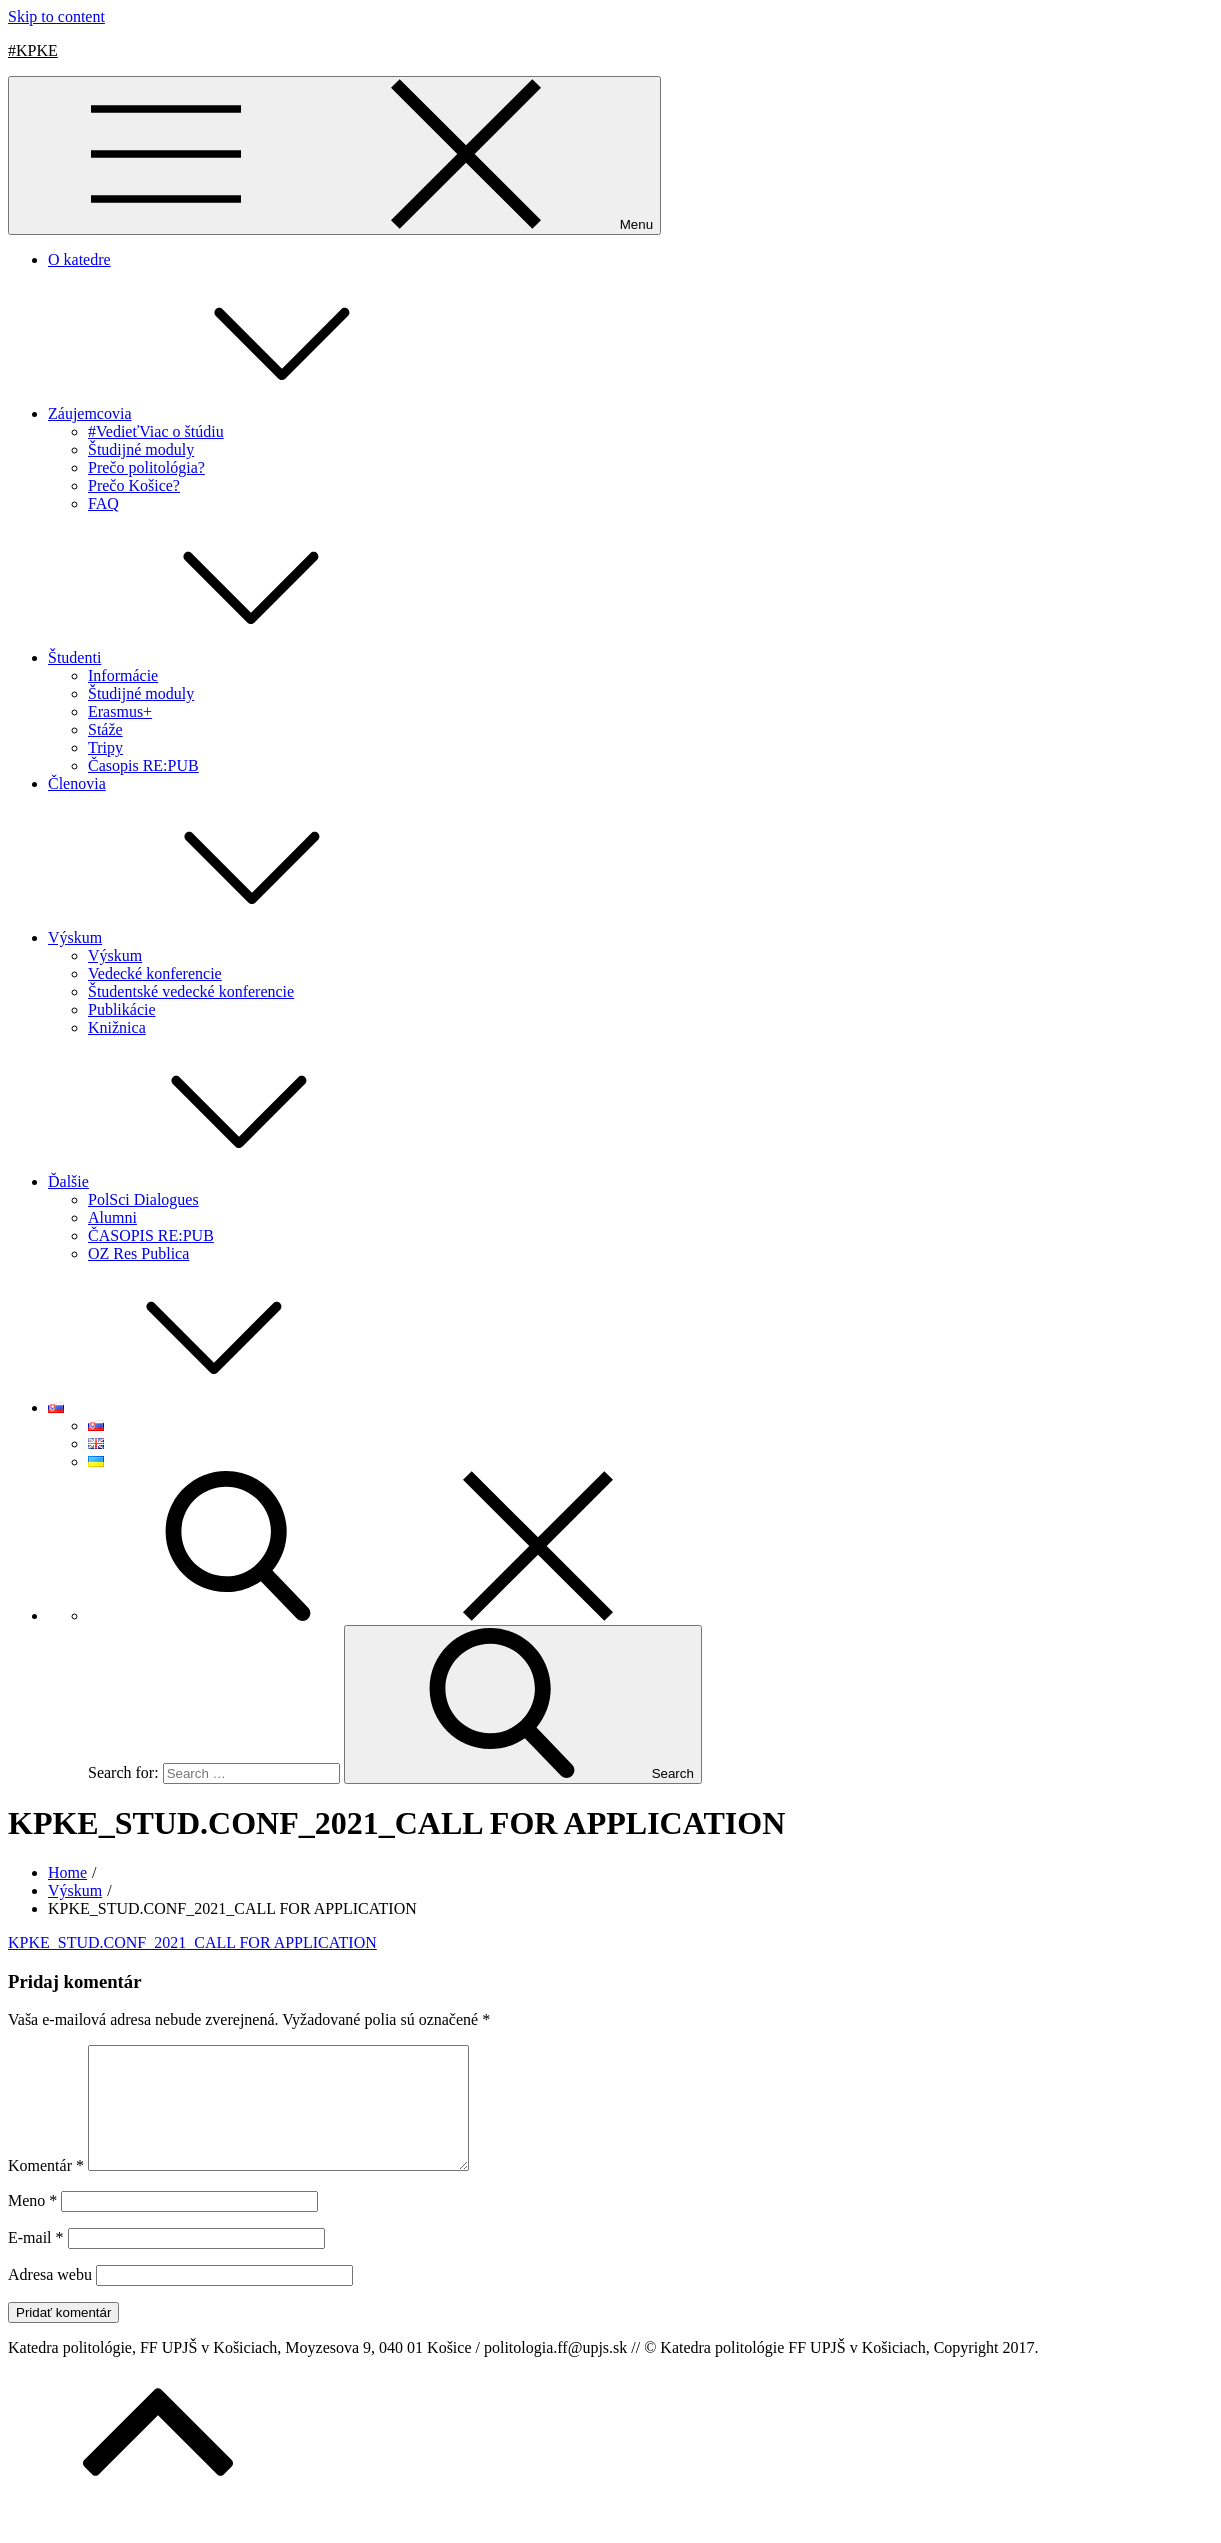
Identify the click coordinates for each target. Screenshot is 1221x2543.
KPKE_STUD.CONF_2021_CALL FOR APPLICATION (192, 1942)
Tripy (105, 747)
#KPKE (33, 50)
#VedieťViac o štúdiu (156, 431)
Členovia (77, 783)
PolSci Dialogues (143, 1199)
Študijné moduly (141, 449)
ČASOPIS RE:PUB (151, 1235)
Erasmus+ (120, 711)
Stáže (105, 729)
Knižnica (117, 1027)
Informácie (123, 675)
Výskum (225, 937)
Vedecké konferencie (155, 973)
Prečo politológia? (146, 467)
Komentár (46, 2189)
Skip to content (56, 16)
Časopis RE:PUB (143, 765)
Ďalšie (218, 1181)
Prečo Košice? (134, 485)
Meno (32, 2224)
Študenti (224, 657)
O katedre (79, 259)
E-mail (36, 2261)
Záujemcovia (240, 413)
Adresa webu (50, 2298)
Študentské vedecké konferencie (191, 991)
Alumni (112, 1217)
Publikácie (122, 1009)
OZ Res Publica (138, 1253)
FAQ (103, 503)
